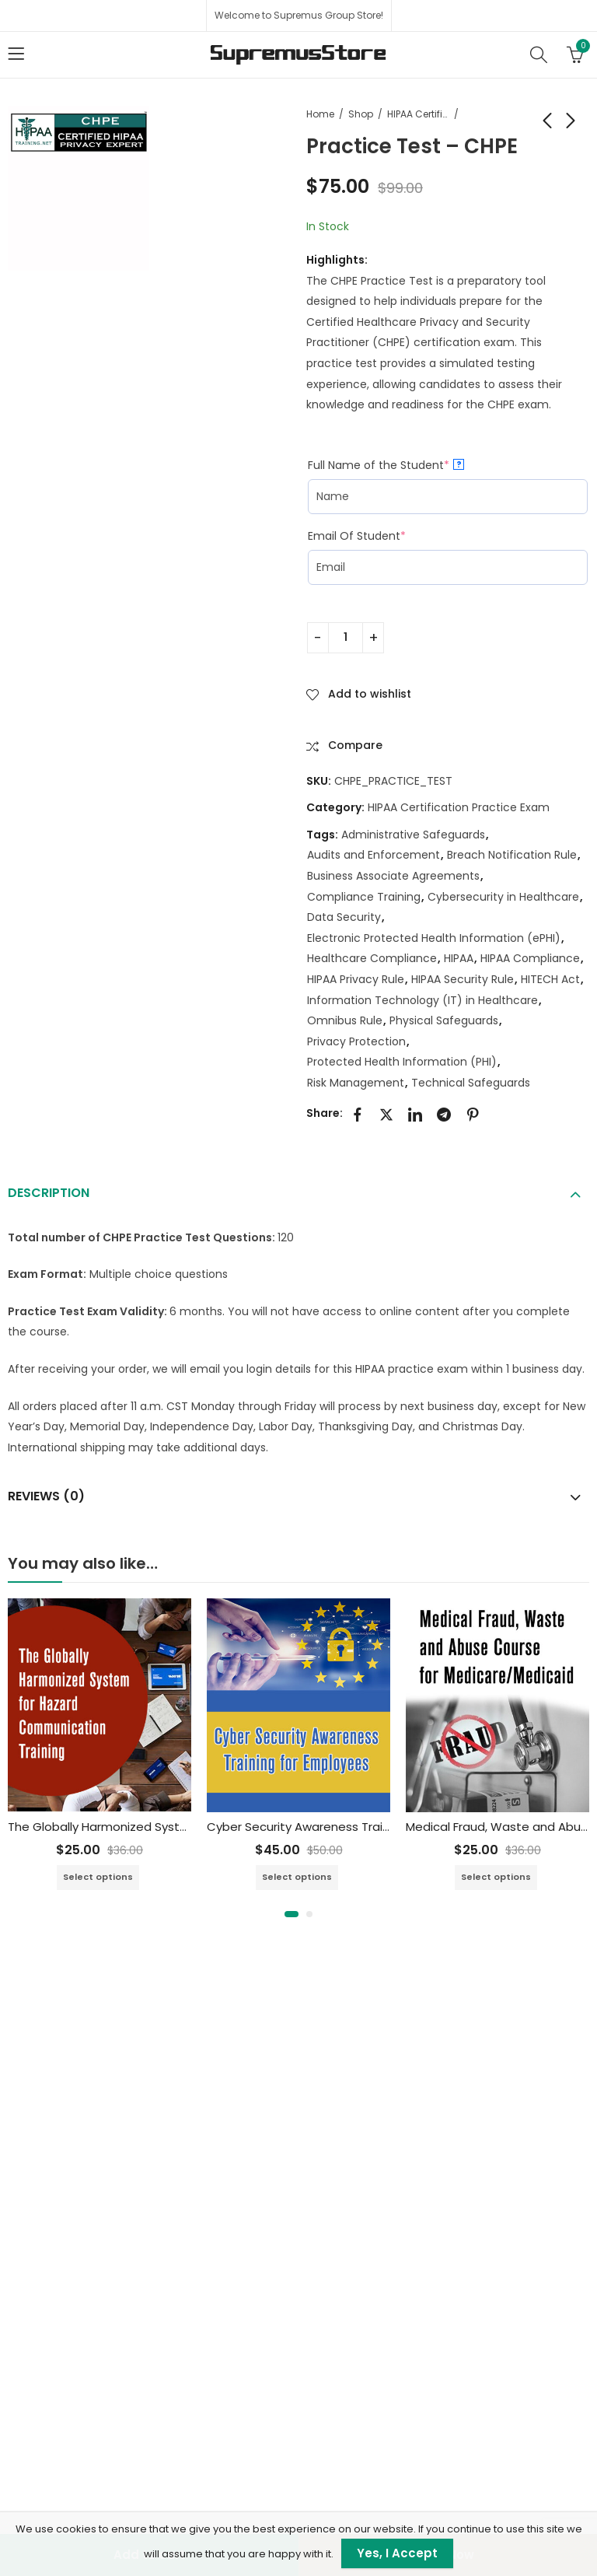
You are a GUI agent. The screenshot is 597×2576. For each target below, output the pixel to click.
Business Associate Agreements (393, 876)
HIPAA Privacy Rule (355, 979)
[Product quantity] (345, 637)
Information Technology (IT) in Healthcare (422, 1000)
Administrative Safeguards (413, 834)
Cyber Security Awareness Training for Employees (349, 1826)
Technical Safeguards (470, 1082)
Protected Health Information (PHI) (402, 1061)
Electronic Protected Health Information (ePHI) (433, 938)
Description (48, 1193)
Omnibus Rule (344, 1020)
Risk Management (355, 1082)
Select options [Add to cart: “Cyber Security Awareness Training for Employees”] (296, 1877)
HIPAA (458, 958)
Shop (360, 114)
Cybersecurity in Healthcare (503, 897)
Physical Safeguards (443, 1020)
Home (320, 114)
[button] (291, 1914)
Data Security (344, 917)
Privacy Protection (356, 1041)
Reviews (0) (46, 1496)
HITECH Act (550, 979)
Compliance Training (364, 897)
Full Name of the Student (386, 465)
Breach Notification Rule (512, 855)
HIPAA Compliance (530, 958)
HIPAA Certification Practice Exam (418, 114)
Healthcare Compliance (372, 958)
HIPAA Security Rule (462, 979)
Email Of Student (357, 536)
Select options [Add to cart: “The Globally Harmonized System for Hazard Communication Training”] (97, 1877)
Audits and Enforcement (373, 855)
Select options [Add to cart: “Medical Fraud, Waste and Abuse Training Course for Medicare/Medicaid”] (495, 1877)
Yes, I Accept (397, 2553)
